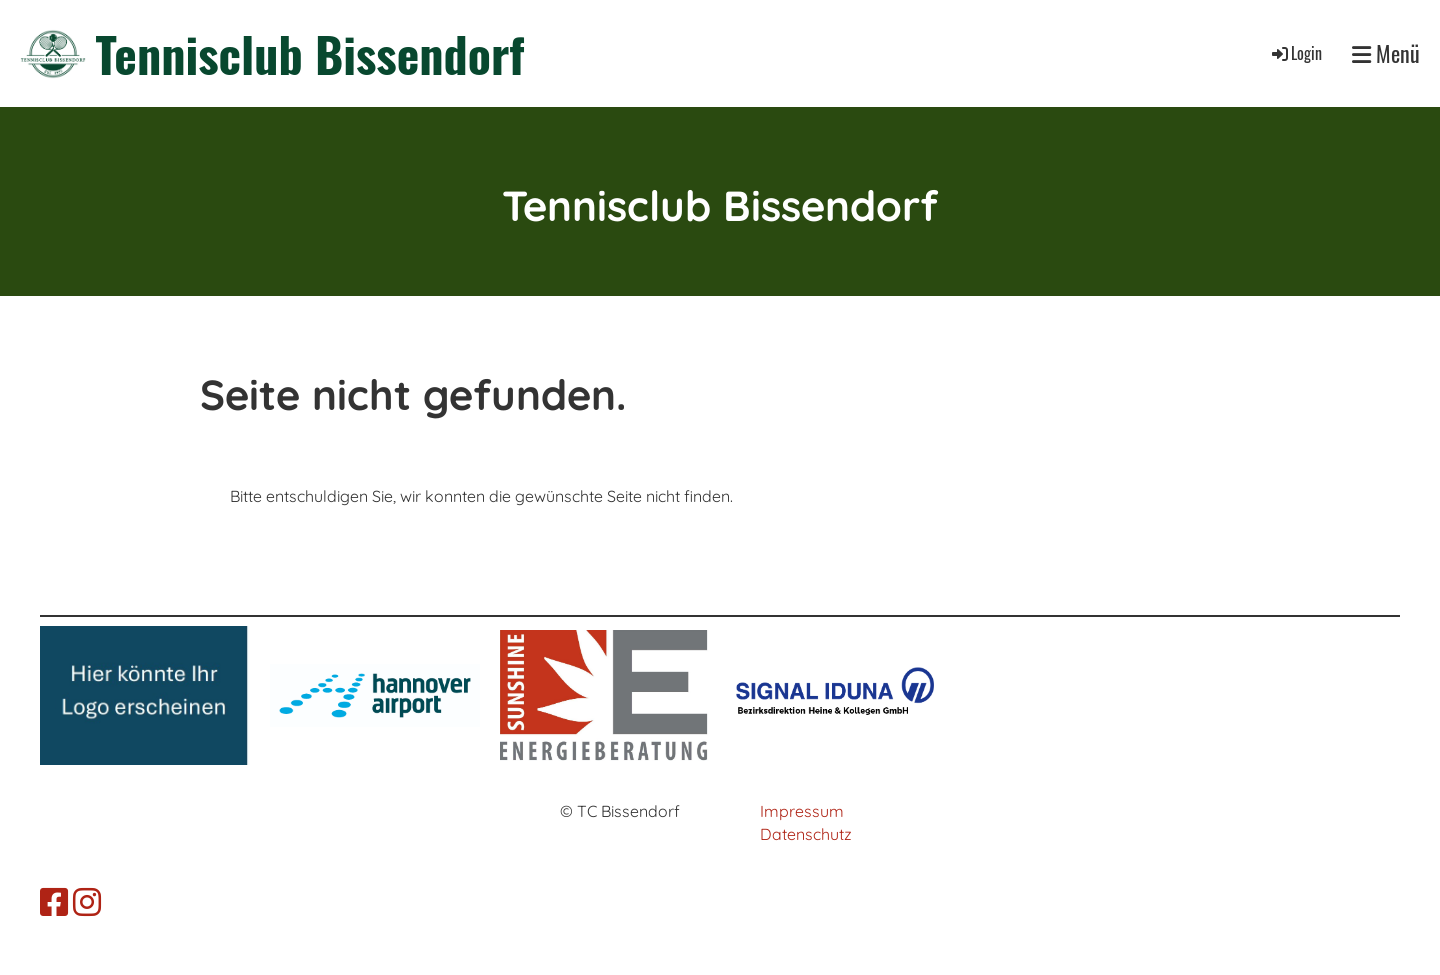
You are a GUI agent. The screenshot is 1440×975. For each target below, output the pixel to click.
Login (1295, 53)
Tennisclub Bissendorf (310, 53)
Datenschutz (806, 834)
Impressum (802, 811)
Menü (1386, 53)
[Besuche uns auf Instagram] (87, 902)
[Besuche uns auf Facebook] (54, 902)
